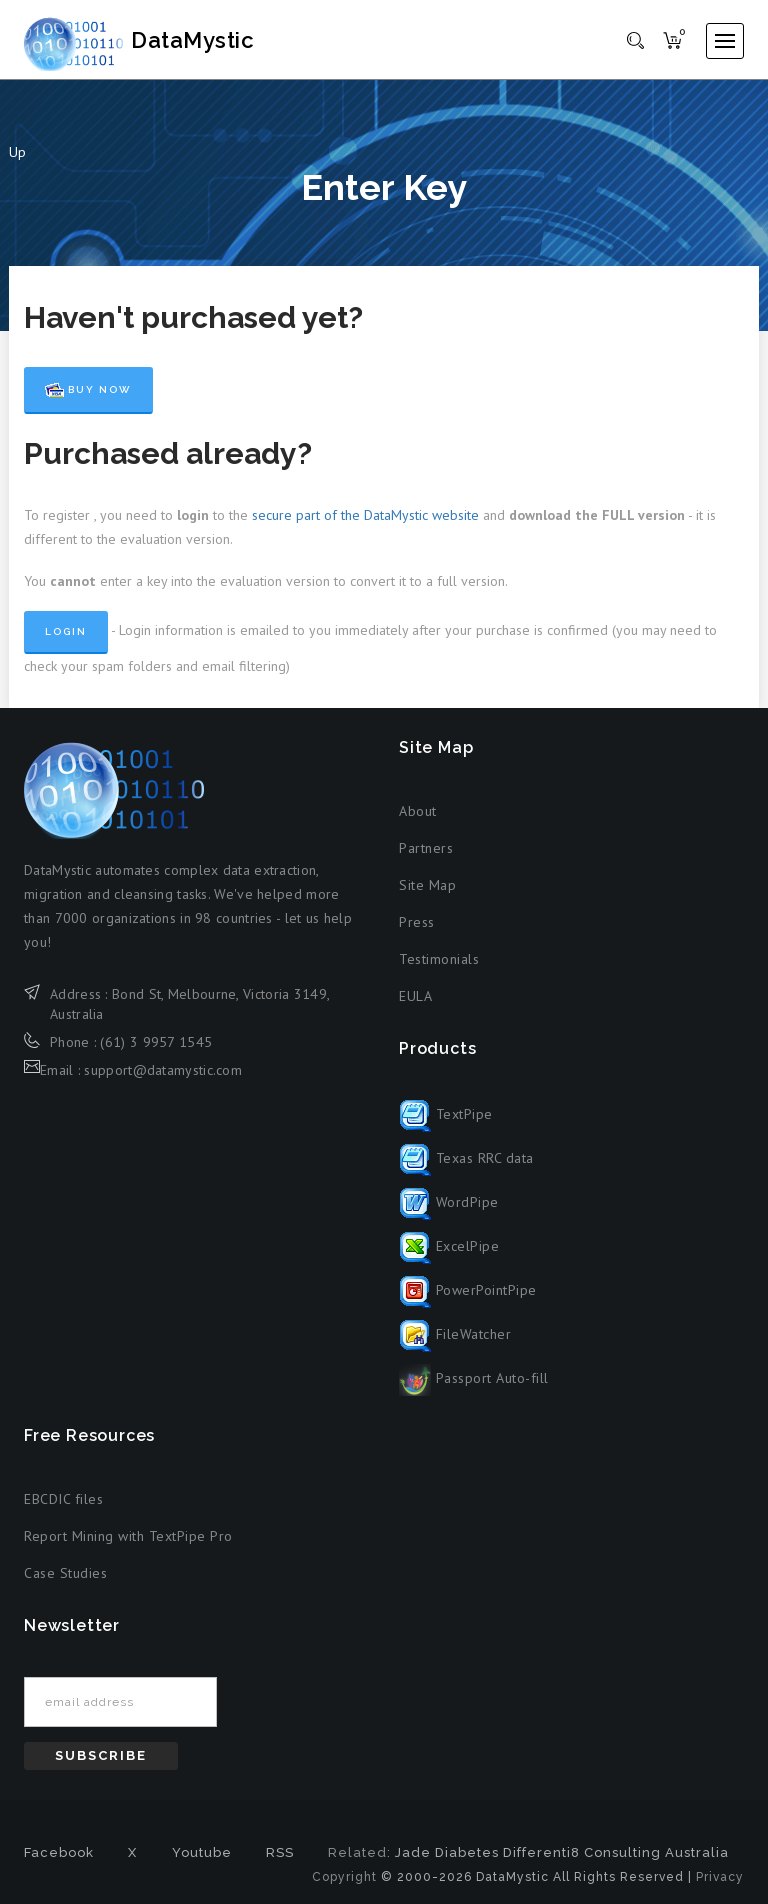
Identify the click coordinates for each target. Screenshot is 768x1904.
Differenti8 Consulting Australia (616, 1852)
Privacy (720, 1877)
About (418, 811)
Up (17, 152)
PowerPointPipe (468, 1290)
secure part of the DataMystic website (365, 515)
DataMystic (160, 40)
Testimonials (439, 959)
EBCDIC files (63, 1499)
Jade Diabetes (447, 1852)
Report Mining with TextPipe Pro (128, 1536)
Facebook (59, 1852)
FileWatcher (455, 1334)
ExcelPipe (449, 1246)
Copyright (344, 1877)
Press (417, 922)
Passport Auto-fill (474, 1378)
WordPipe (449, 1202)
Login (66, 631)
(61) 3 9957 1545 (156, 1042)
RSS (280, 1852)
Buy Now (88, 390)
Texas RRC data (466, 1158)
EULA (415, 996)
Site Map (427, 885)
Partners (426, 848)
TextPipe (446, 1114)
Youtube (202, 1852)
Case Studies (65, 1573)
